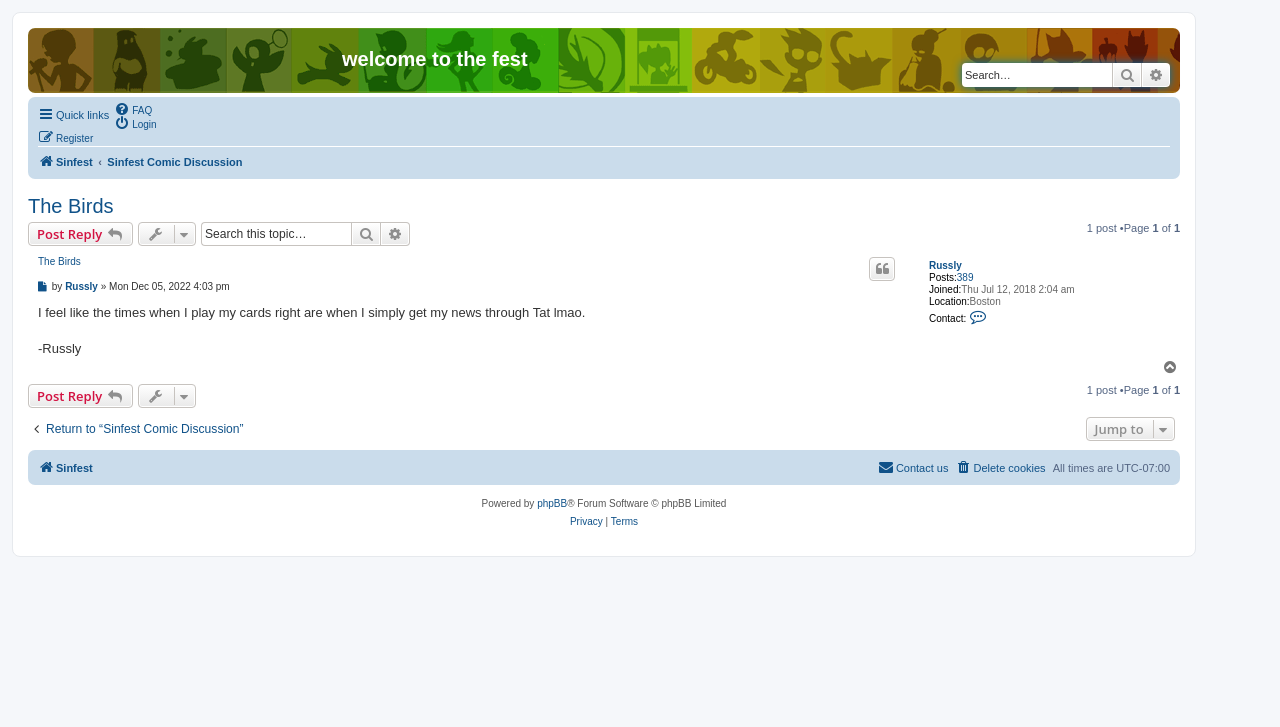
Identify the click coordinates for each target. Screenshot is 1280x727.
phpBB (552, 503)
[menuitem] (133, 109)
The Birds (71, 206)
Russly (945, 265)
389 (965, 277)
